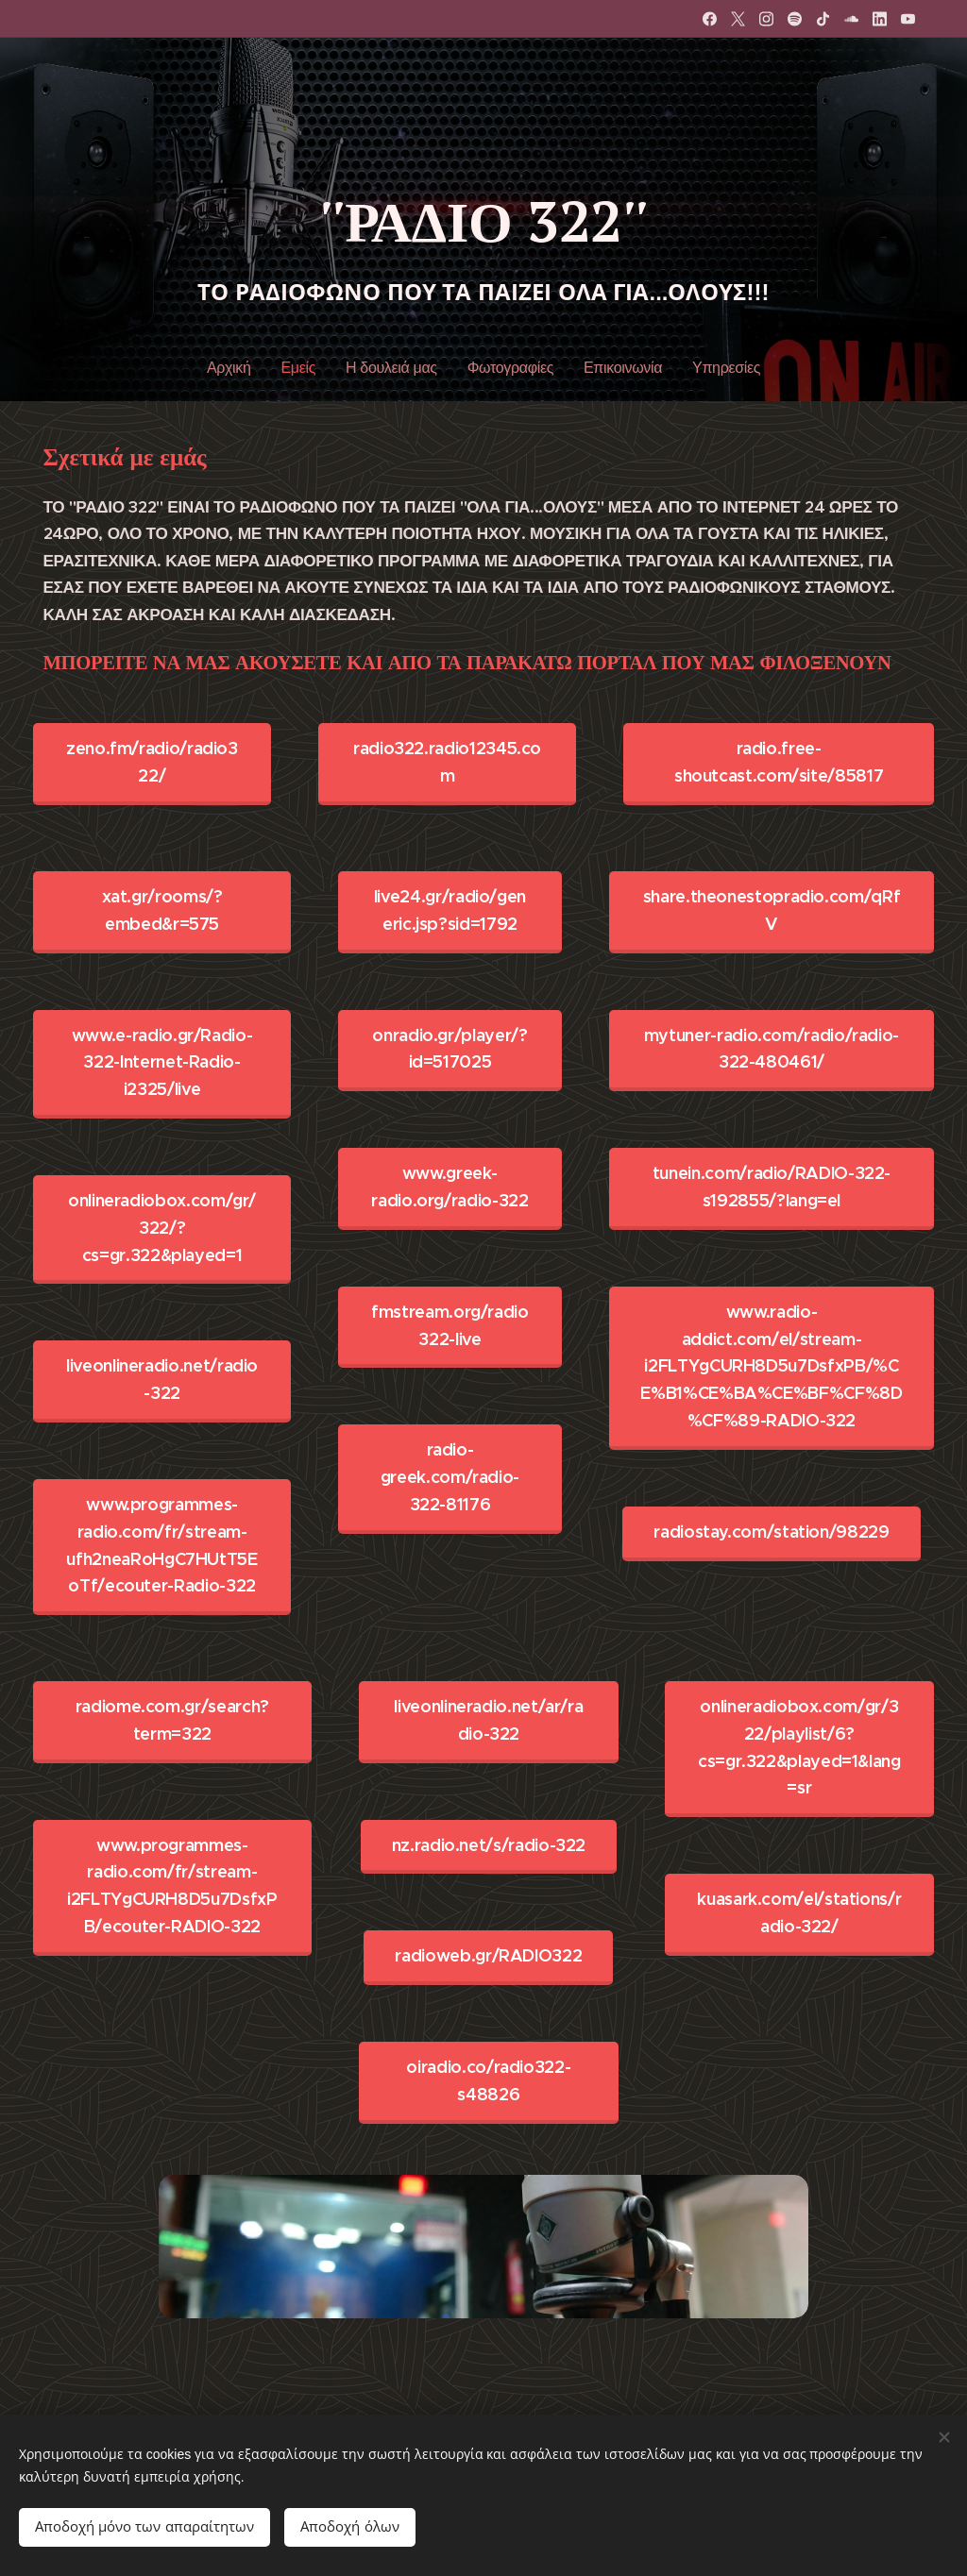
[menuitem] (238, 368)
